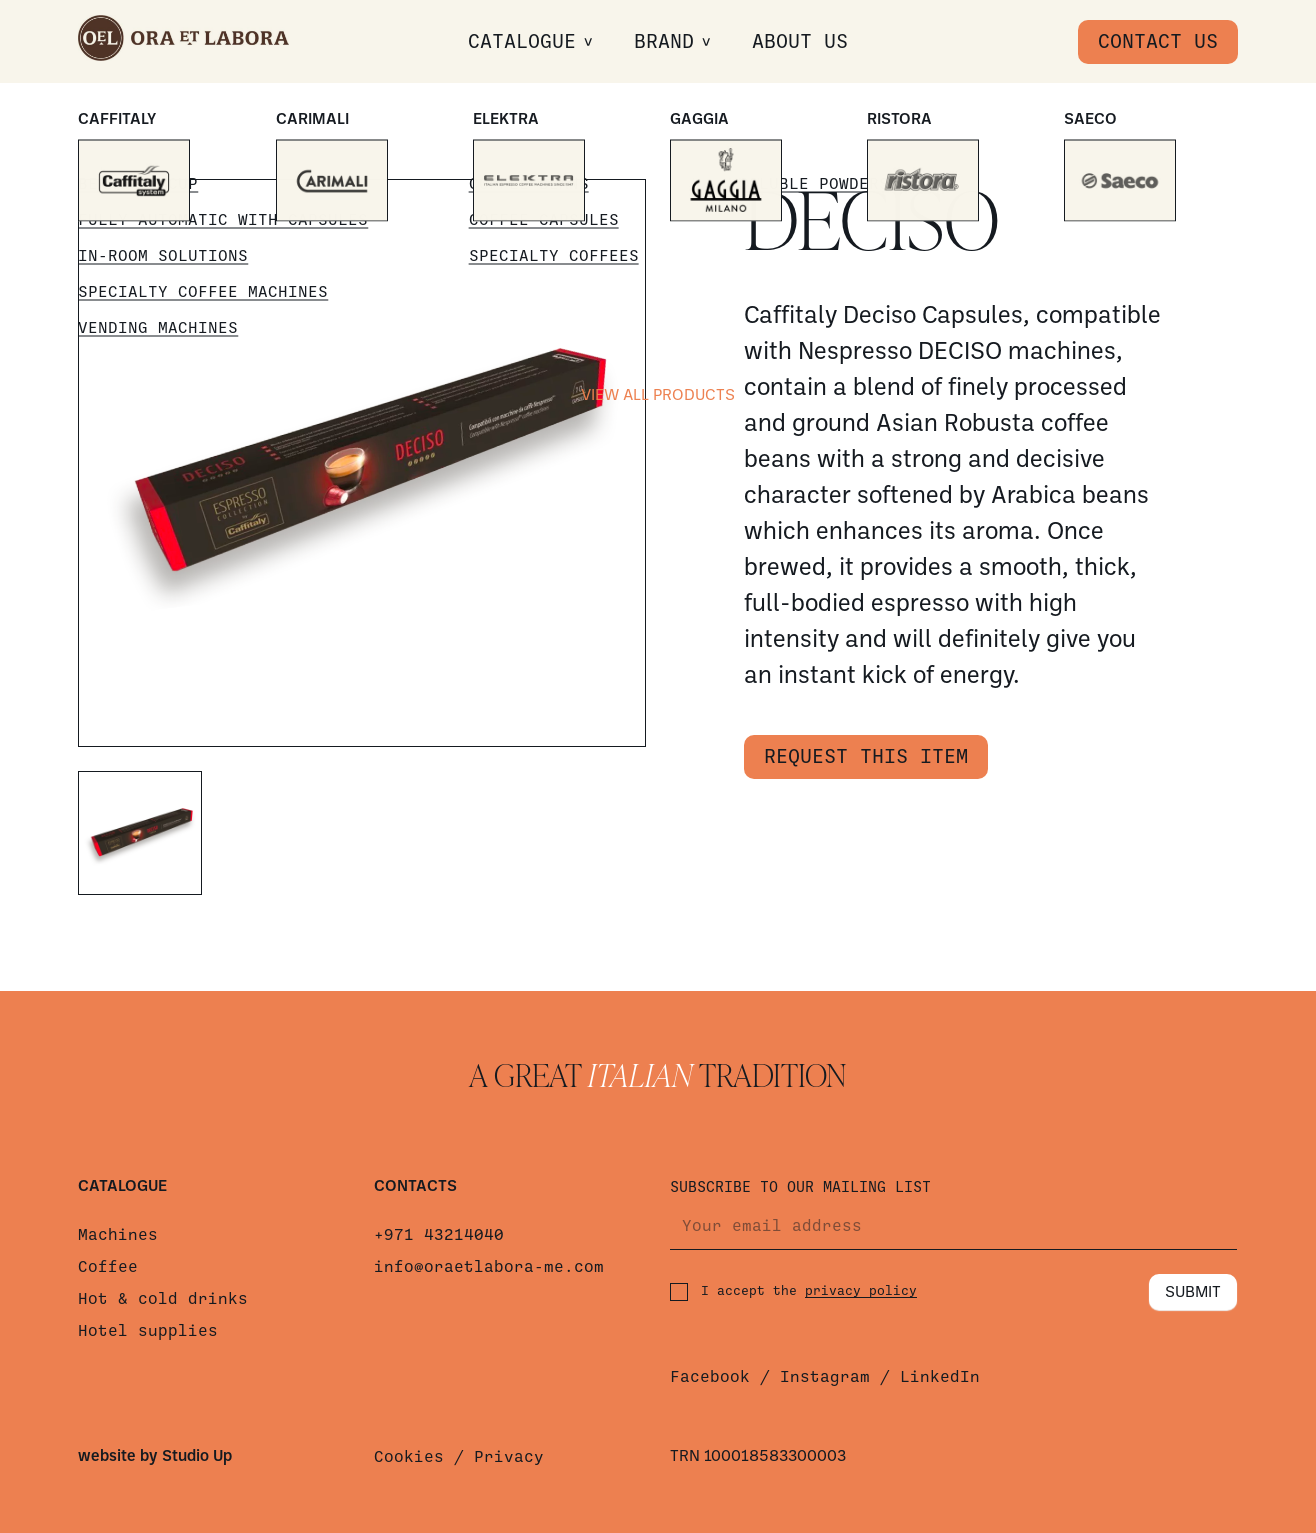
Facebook (710, 1377)
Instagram (825, 1377)
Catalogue (522, 41)
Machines (118, 1235)
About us (800, 41)
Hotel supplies (148, 1331)
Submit (1193, 1293)
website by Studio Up (155, 1457)
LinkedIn (940, 1377)
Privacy (509, 1457)
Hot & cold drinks (163, 1299)
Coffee (108, 1267)
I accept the (793, 1292)
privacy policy (861, 1290)
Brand (664, 41)
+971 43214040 (439, 1235)
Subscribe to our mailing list (800, 1187)
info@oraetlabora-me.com (489, 1267)
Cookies (409, 1457)
